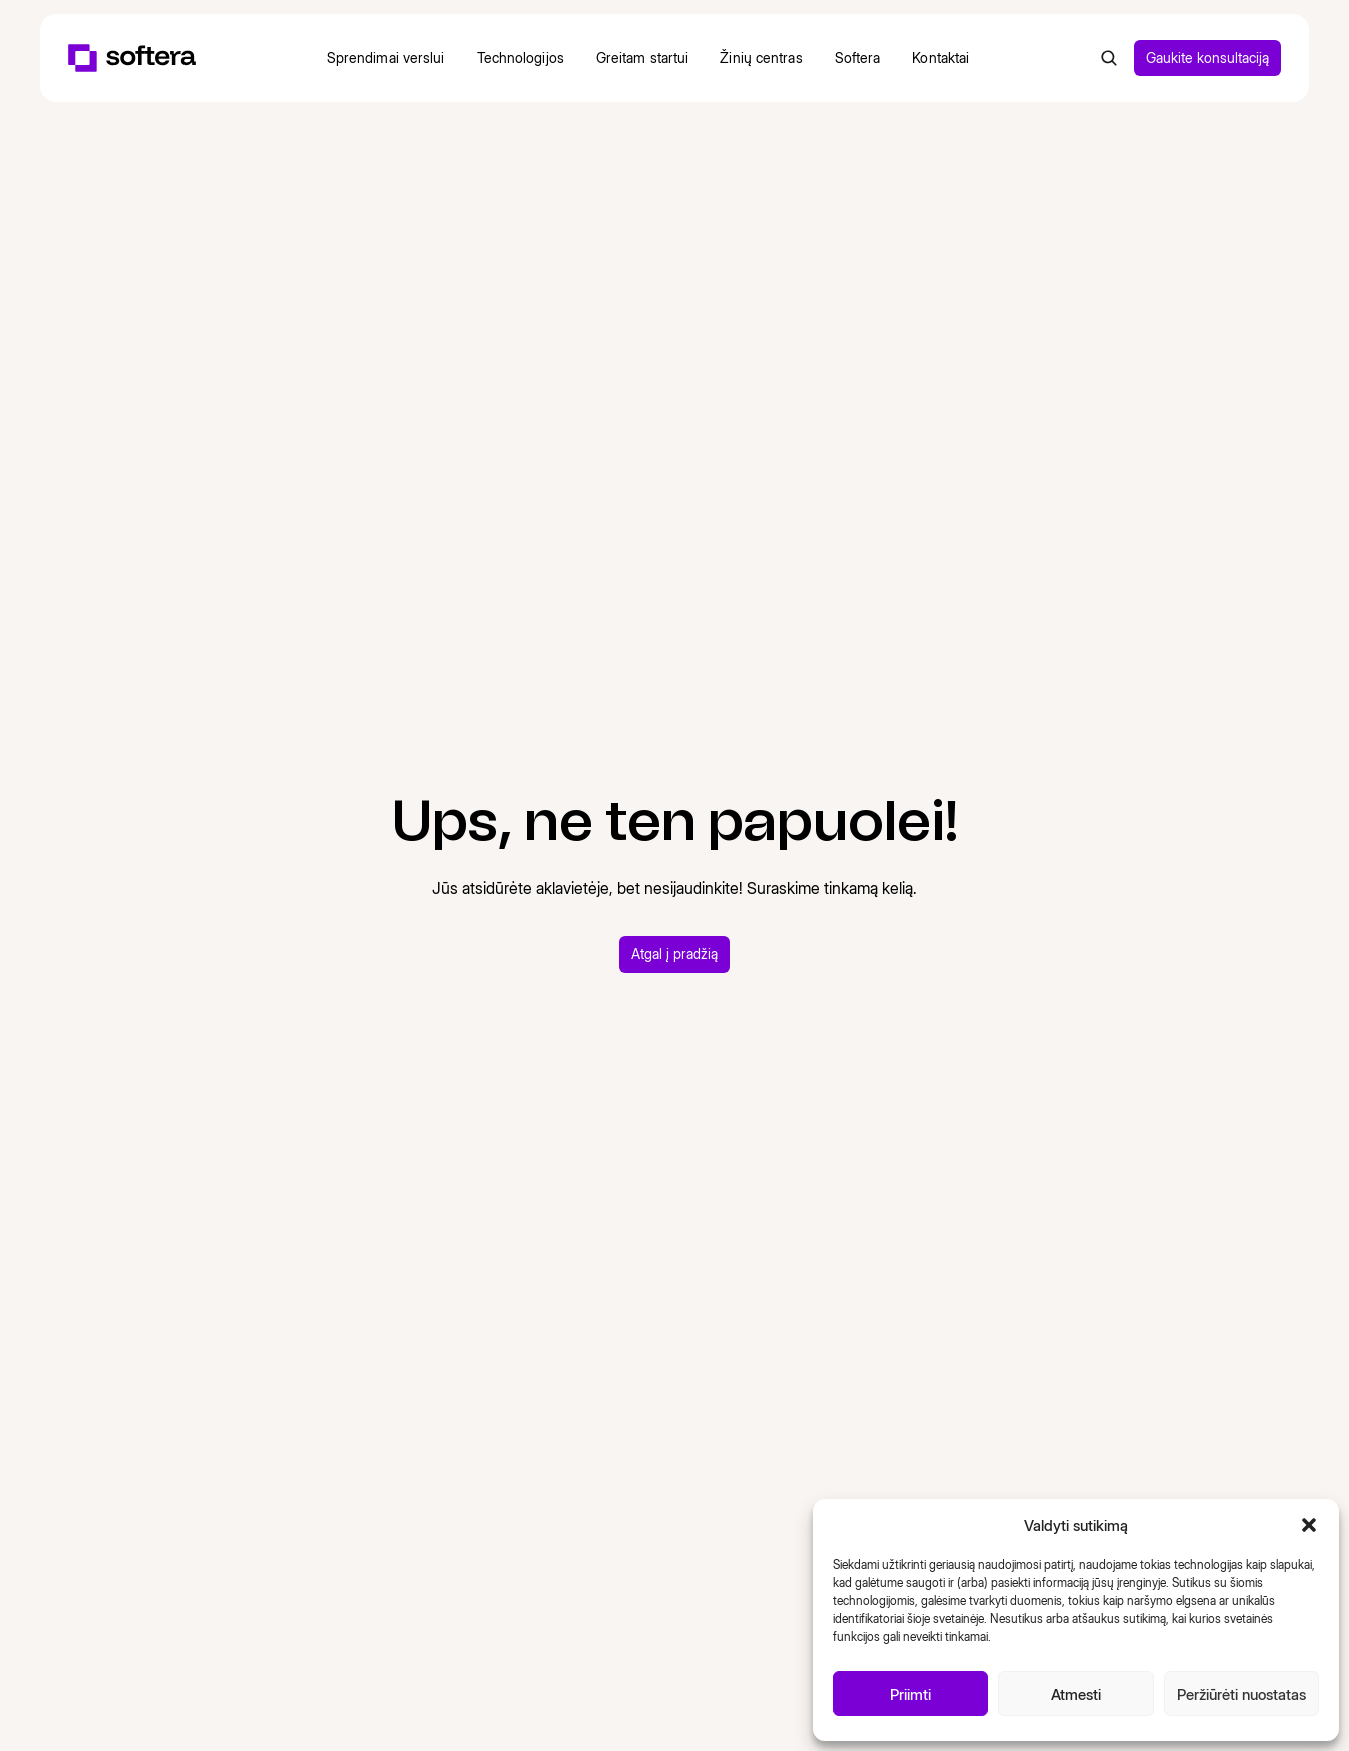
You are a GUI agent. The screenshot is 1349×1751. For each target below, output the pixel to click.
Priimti (910, 1694)
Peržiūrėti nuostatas (1241, 1694)
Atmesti (1076, 1694)
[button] (1309, 1525)
